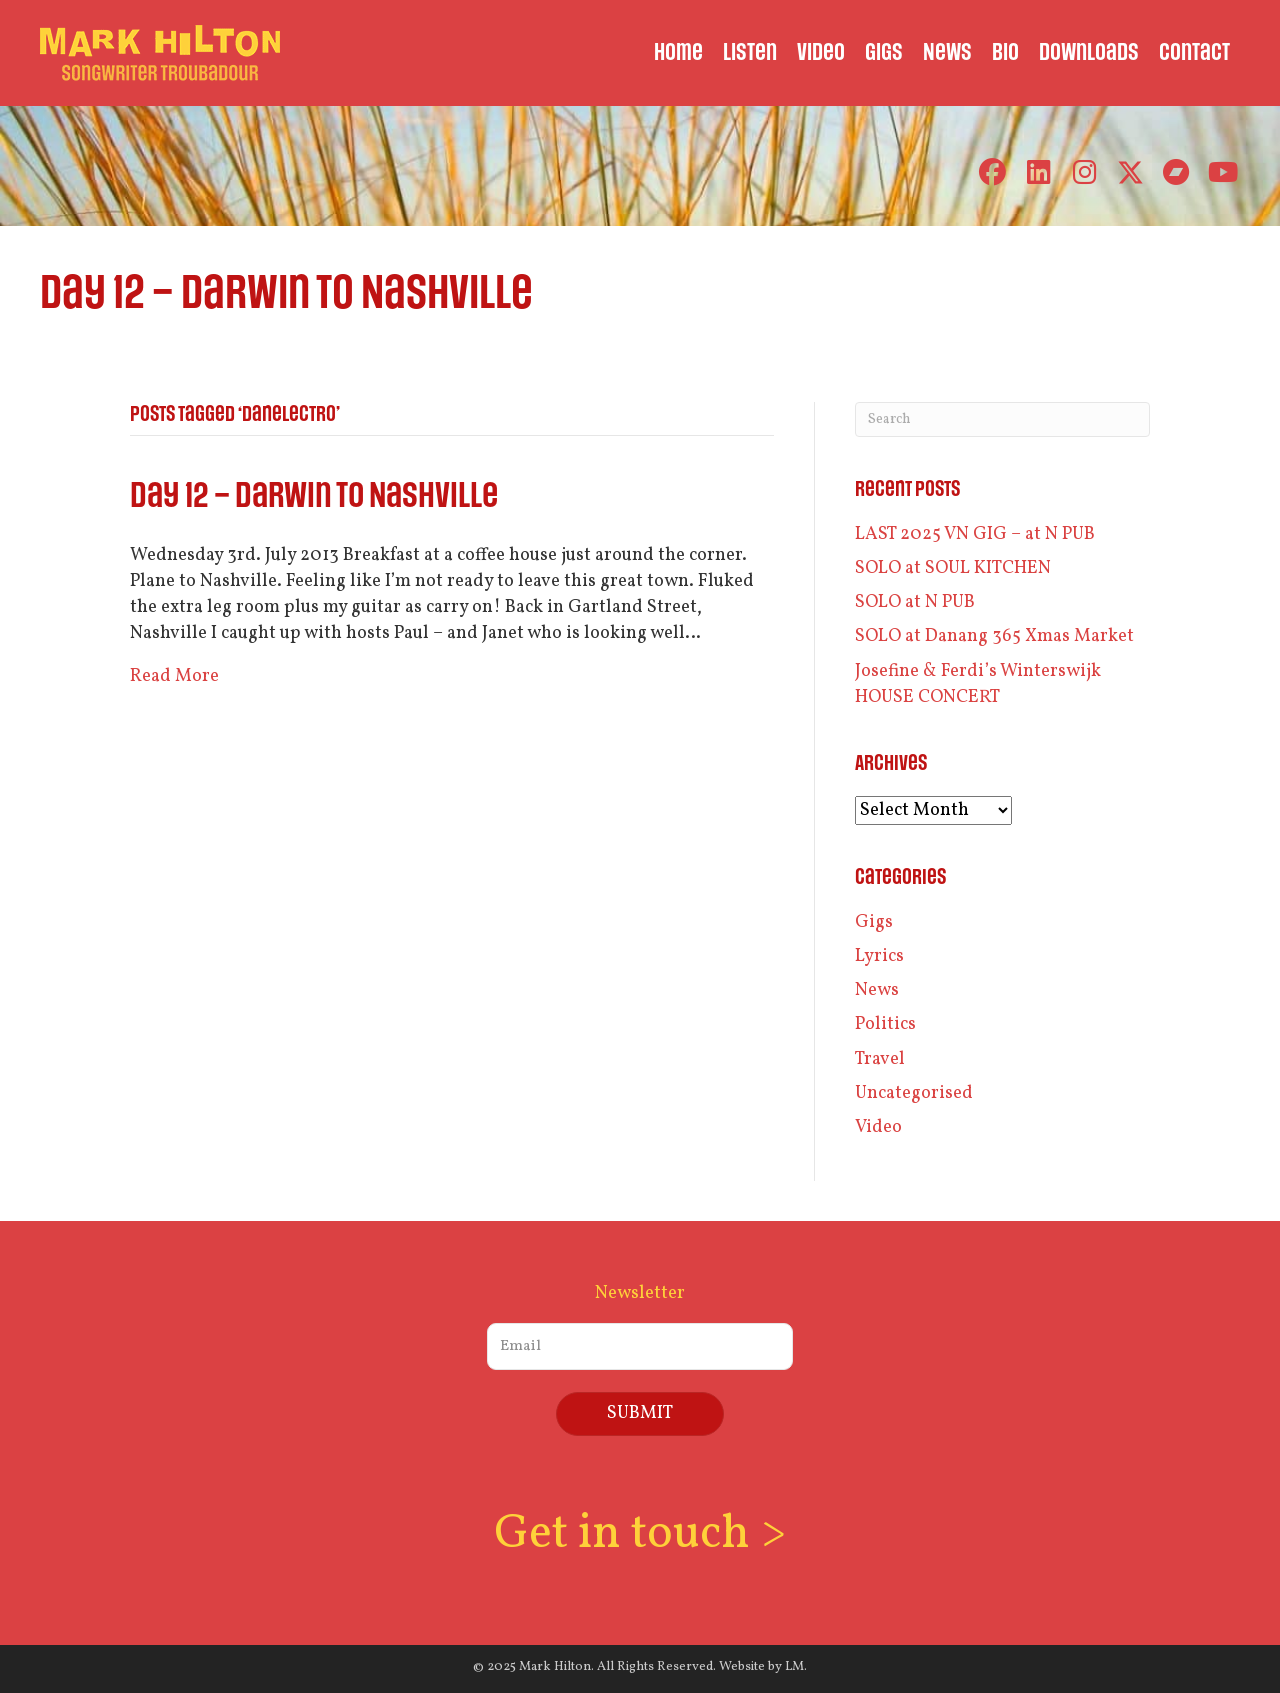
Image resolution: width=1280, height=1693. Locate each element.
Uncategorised (914, 1093)
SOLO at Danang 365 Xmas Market (994, 636)
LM (794, 1667)
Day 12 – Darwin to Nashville (314, 496)
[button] (992, 172)
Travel (880, 1059)
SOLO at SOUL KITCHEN (953, 568)
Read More (174, 676)
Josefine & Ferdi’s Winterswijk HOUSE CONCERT (978, 684)
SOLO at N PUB (915, 602)
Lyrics (879, 956)
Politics (885, 1024)
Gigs (874, 922)
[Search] (1002, 419)
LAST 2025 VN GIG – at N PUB (975, 534)
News (877, 990)
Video (878, 1127)
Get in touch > (640, 1534)
